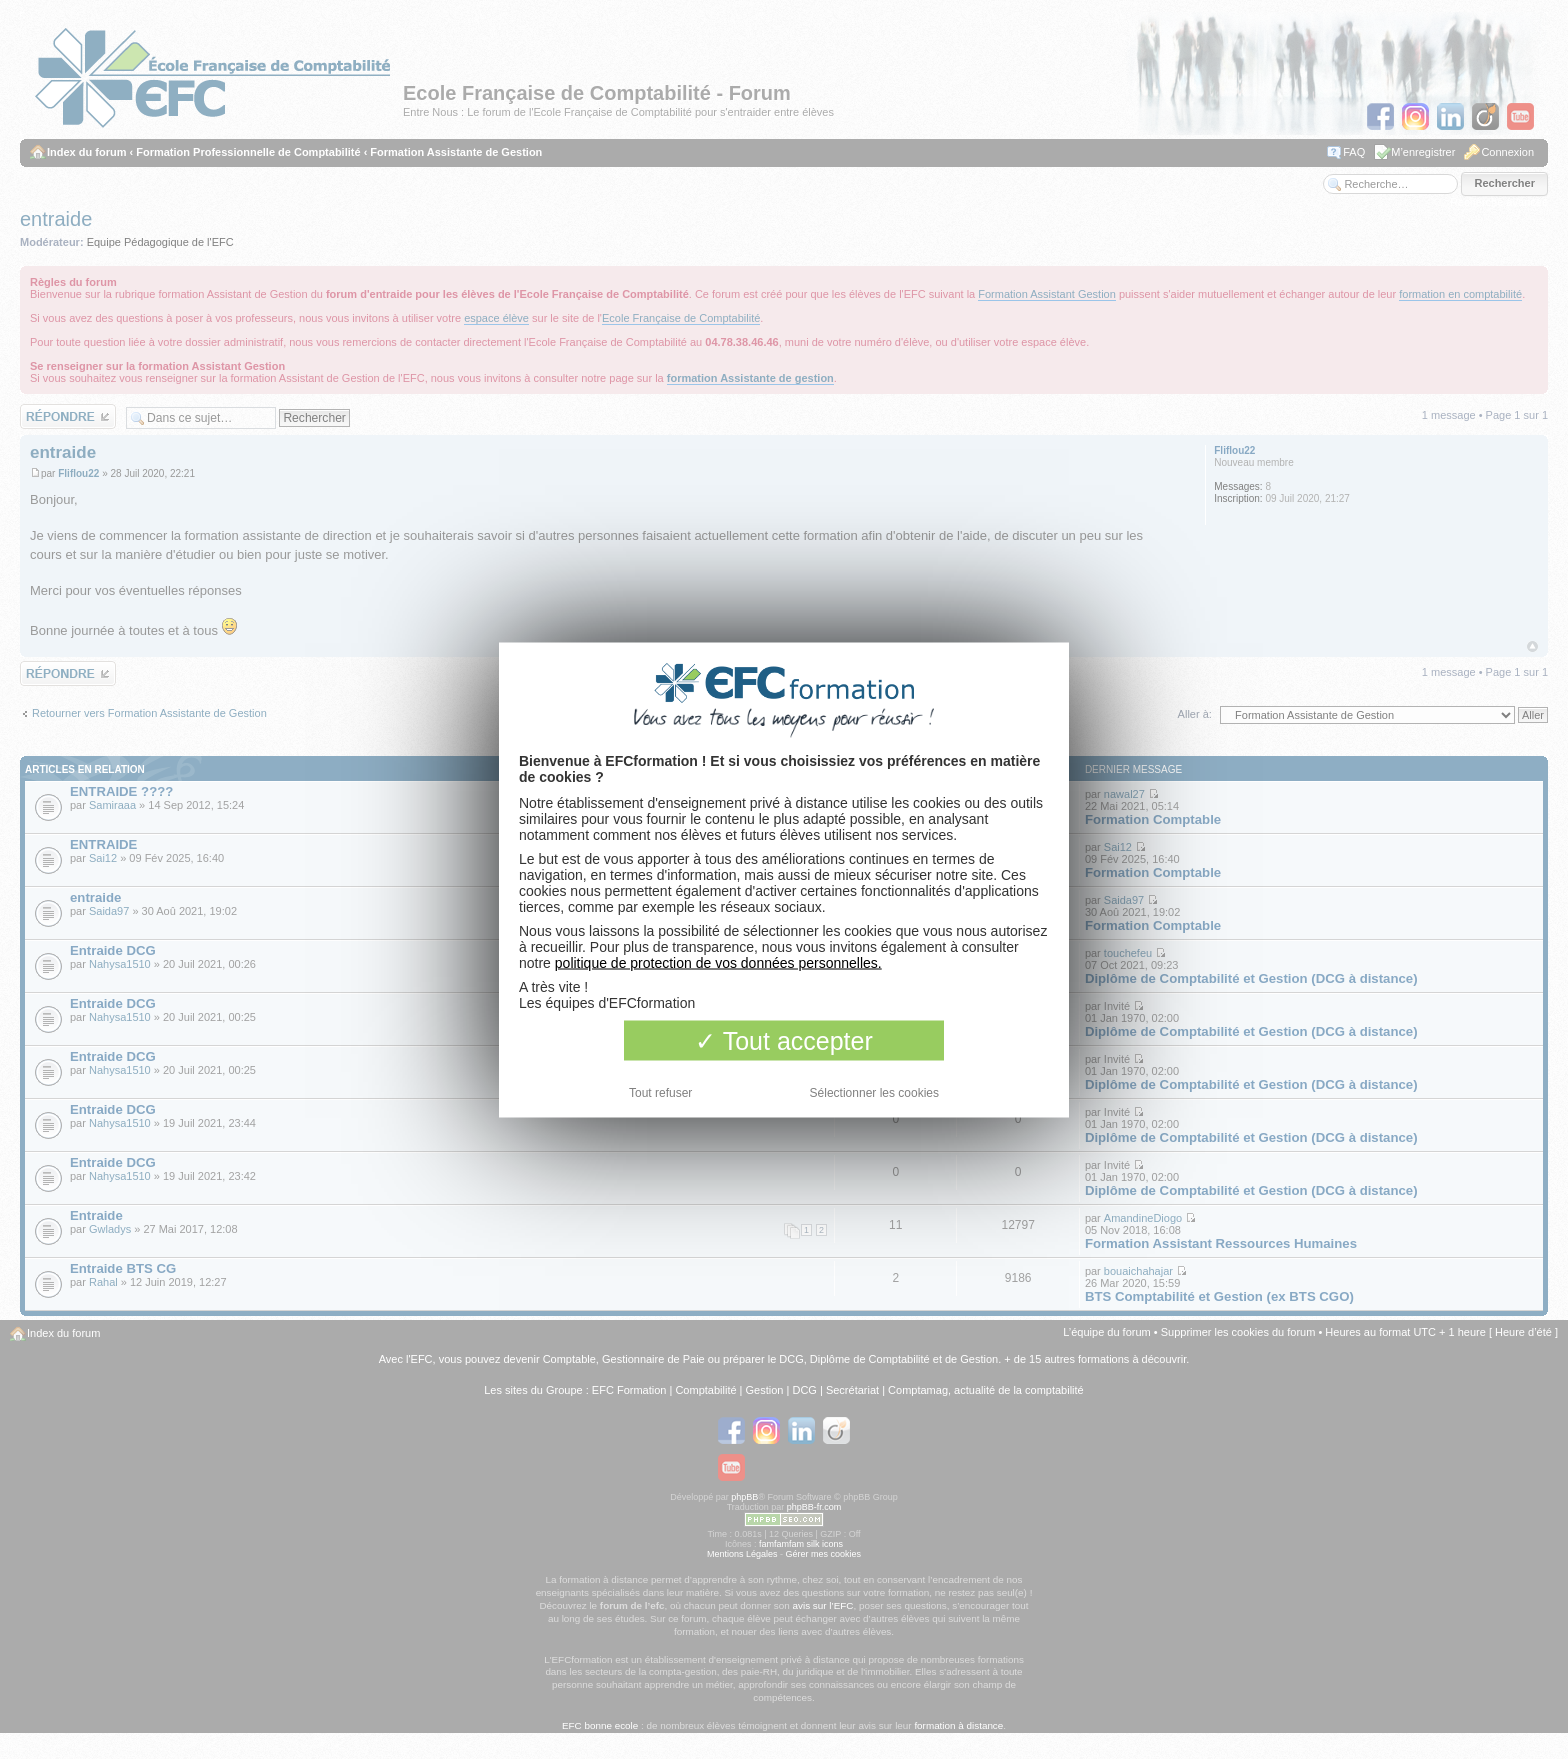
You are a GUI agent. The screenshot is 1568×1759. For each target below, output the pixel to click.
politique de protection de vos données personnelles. (718, 962)
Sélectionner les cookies (874, 1092)
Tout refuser (660, 1092)
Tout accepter (784, 1040)
